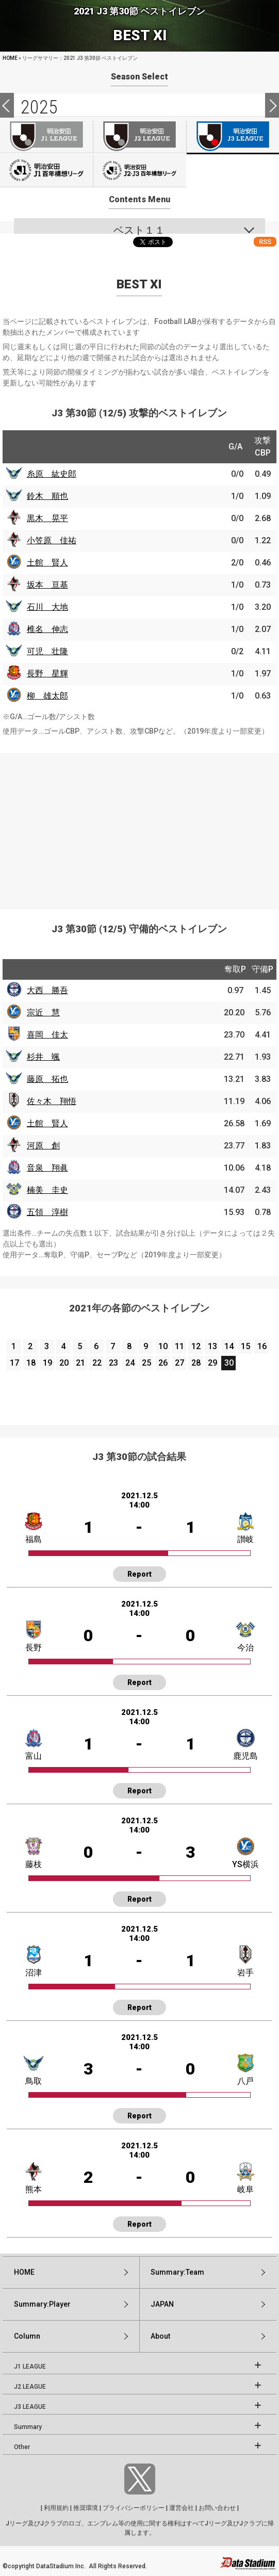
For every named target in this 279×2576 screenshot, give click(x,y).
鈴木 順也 (47, 496)
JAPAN (162, 2304)
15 (245, 1346)
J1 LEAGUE (30, 2366)
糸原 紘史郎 (51, 474)
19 (47, 1363)
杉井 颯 (43, 1057)
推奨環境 (85, 2508)
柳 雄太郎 (47, 696)
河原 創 (43, 1146)
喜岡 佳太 (47, 1035)
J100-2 (139, 170)
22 (97, 1363)
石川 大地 (47, 607)
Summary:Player (42, 2304)
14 (229, 1346)
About (160, 2336)
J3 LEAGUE (30, 2406)
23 (113, 1363)
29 (212, 1363)
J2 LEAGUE (30, 2386)
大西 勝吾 (47, 990)
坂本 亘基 (47, 585)
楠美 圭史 (47, 1190)
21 (80, 1363)
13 (212, 1346)
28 (196, 1363)
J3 (233, 137)
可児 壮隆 (47, 651)
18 (31, 1363)
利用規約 (56, 2508)
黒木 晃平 (47, 518)
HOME (10, 58)
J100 (46, 170)
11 (179, 1346)
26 (163, 1363)
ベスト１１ (139, 230)
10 (163, 1346)
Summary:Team (177, 2272)
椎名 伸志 (47, 629)
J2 (139, 136)
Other (22, 2447)
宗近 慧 (43, 1012)
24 (130, 1363)
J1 (46, 136)
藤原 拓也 (47, 1079)
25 (146, 1363)
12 (196, 1346)
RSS (265, 242)
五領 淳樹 (47, 1212)
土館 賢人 (47, 563)
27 (179, 1363)
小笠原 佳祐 (51, 540)
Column (27, 2336)
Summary (28, 2427)
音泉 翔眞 (47, 1168)
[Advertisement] (139, 825)
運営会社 (181, 2508)
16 (262, 1346)
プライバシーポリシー (134, 2508)
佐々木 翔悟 (51, 1101)
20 (64, 1363)
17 (14, 1363)
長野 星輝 (47, 673)
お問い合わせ (217, 2508)
